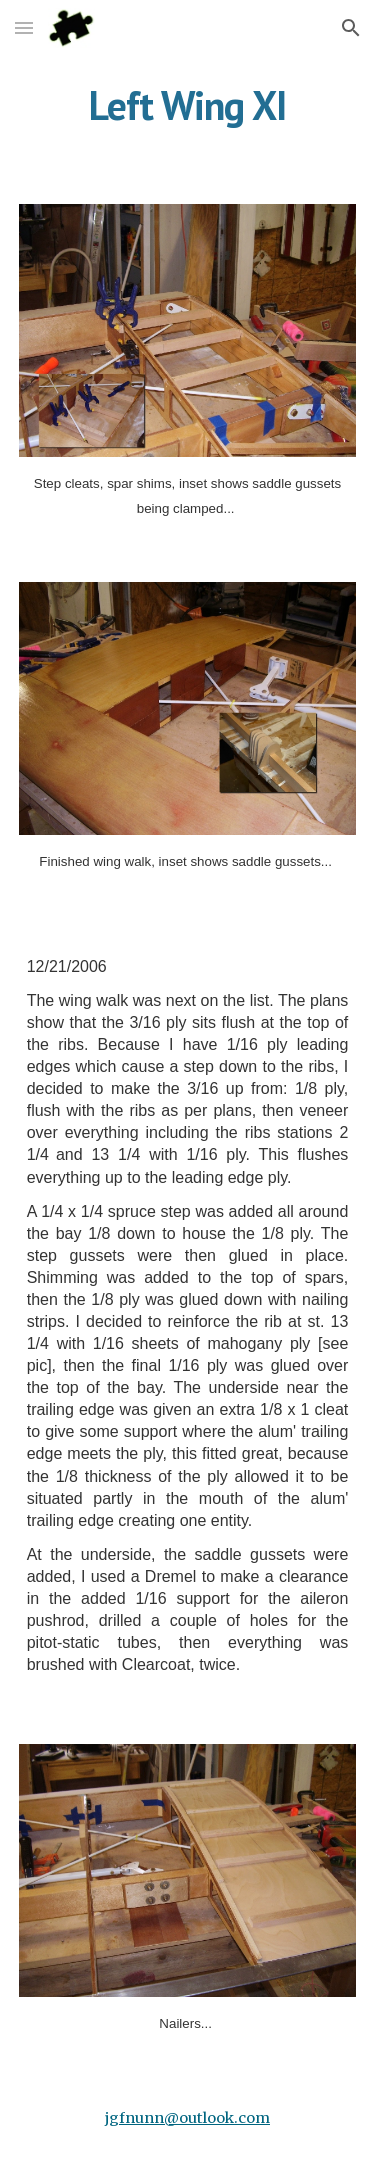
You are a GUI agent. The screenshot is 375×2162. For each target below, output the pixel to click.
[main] (188, 105)
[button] (24, 27)
